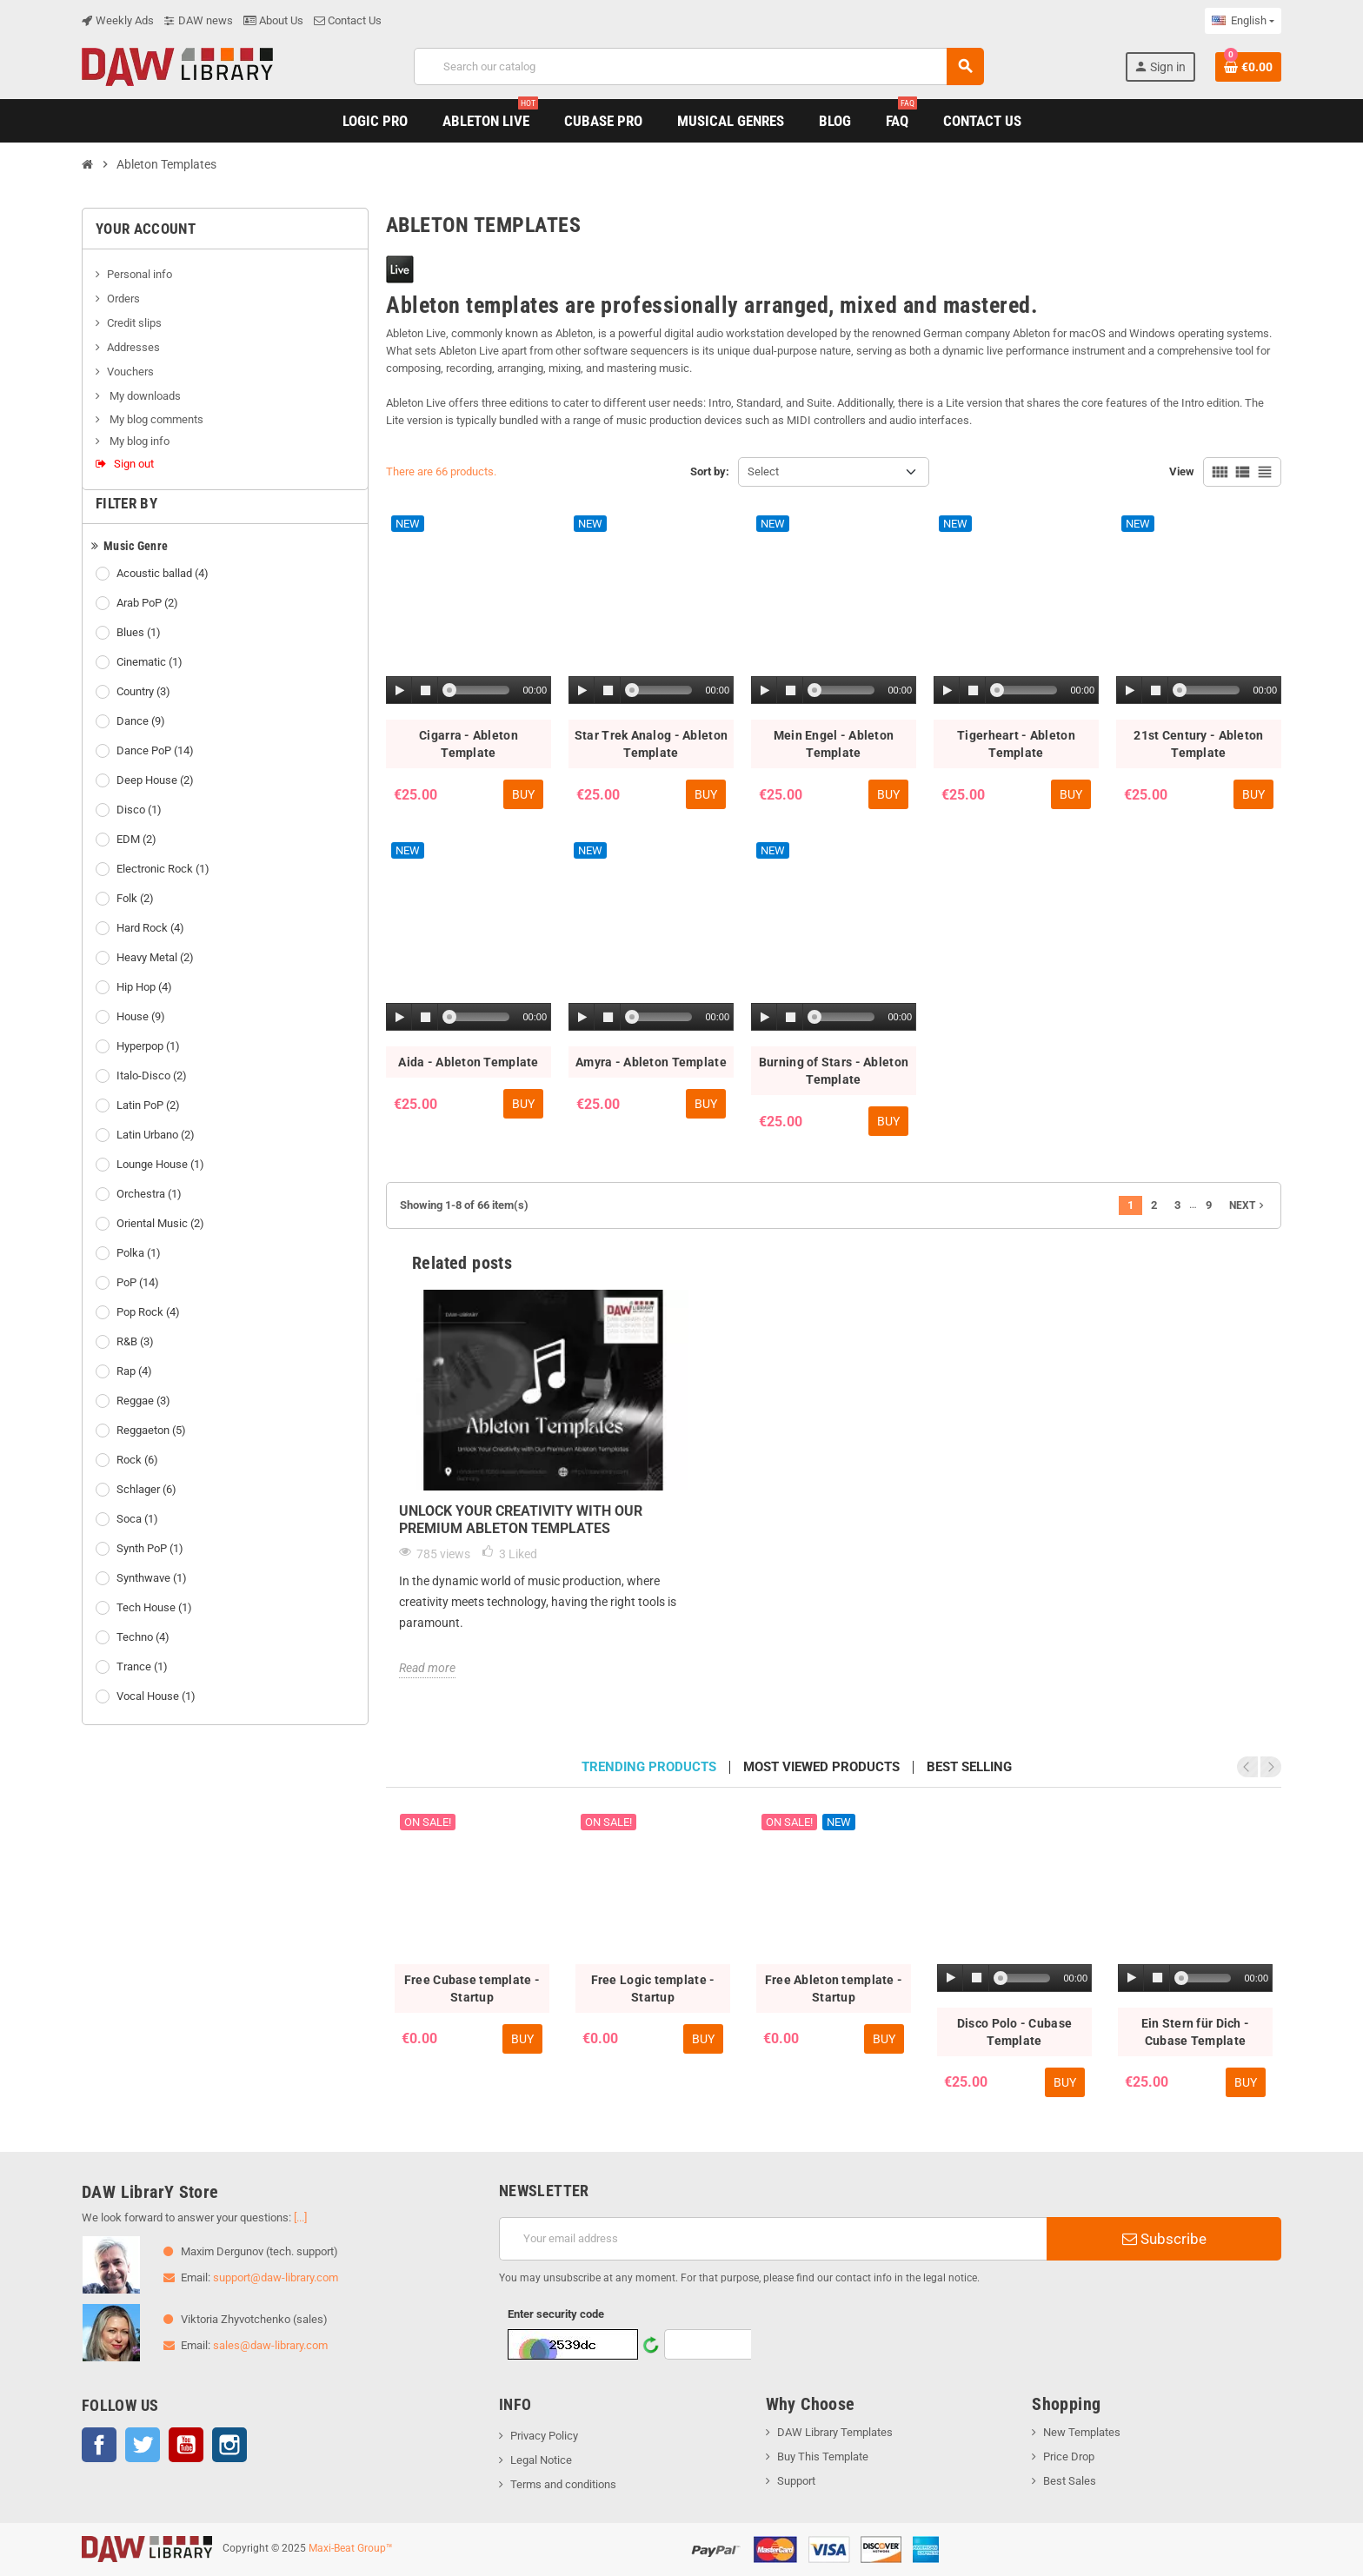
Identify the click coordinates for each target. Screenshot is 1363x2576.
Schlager (147, 1489)
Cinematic (150, 662)
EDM (137, 839)
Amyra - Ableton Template (651, 1062)
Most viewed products (821, 1767)
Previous (1247, 1766)
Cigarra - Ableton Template (468, 744)
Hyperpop (149, 1046)
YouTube (186, 2444)
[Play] (400, 690)
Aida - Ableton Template (468, 1062)
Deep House (156, 780)
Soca (138, 1519)
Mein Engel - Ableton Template (834, 744)
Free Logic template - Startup (653, 1988)
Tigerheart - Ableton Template (1016, 744)
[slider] (479, 690)
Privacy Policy (544, 2435)
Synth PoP (151, 1548)
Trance (143, 1667)
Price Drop (1068, 2456)
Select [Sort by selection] (763, 471)
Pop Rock (149, 1312)
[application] (468, 691)
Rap (135, 1371)
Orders (123, 298)
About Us (273, 20)
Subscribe (1164, 2238)
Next (1248, 1205)
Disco (140, 810)
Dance (142, 721)
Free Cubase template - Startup (472, 1988)
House (142, 1017)
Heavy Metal (156, 957)
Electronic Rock (164, 869)
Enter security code (556, 2313)
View (1181, 471)
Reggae (144, 1401)
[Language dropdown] (1243, 21)
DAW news (198, 20)
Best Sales (1069, 2480)
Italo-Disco (152, 1076)
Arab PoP (148, 603)
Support (796, 2480)
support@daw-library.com (275, 2277)
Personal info (139, 274)
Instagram (229, 2444)
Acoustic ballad (163, 573)
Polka (139, 1253)
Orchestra (150, 1194)
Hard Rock (151, 928)
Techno (144, 1637)
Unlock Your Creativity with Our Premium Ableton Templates (520, 1520)
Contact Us (348, 20)
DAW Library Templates (835, 2432)
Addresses (133, 347)
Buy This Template (822, 2456)
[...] (300, 2217)
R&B (136, 1342)
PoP (139, 1282)
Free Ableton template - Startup (833, 1988)
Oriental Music (161, 1223)
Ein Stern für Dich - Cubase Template (1195, 2032)
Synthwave (152, 1578)
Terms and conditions (563, 2484)
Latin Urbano (156, 1135)
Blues (139, 632)
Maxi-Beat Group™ (351, 2548)
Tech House (155, 1608)
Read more (427, 1668)
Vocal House (157, 1696)
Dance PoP (156, 751)
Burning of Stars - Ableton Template (833, 1070)
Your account (146, 228)
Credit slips (134, 322)
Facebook (99, 2444)
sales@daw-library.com (270, 2345)
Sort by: (709, 471)
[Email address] (773, 2239)
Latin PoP (149, 1105)
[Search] (698, 66)
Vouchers (130, 371)
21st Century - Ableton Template (1198, 744)
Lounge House (161, 1164)
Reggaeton (152, 1430)
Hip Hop (145, 987)
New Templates (1081, 2432)
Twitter (142, 2444)
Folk (136, 898)
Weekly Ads (118, 20)
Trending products (649, 1767)
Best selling (969, 1767)
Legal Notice (541, 2459)
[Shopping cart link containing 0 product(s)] (1248, 67)
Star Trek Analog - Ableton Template (651, 744)
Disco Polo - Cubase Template (1014, 2032)
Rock (138, 1460)
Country (144, 691)
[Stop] (425, 690)
